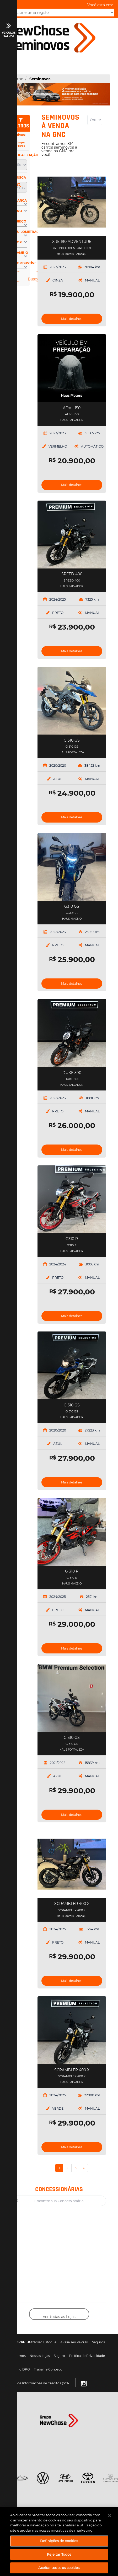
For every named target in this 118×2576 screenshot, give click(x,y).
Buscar (34, 279)
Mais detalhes (71, 319)
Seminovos (39, 79)
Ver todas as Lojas (59, 2316)
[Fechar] (109, 2515)
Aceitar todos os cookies (58, 2568)
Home (17, 79)
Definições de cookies (59, 2541)
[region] (59, 2541)
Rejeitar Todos (59, 2554)
